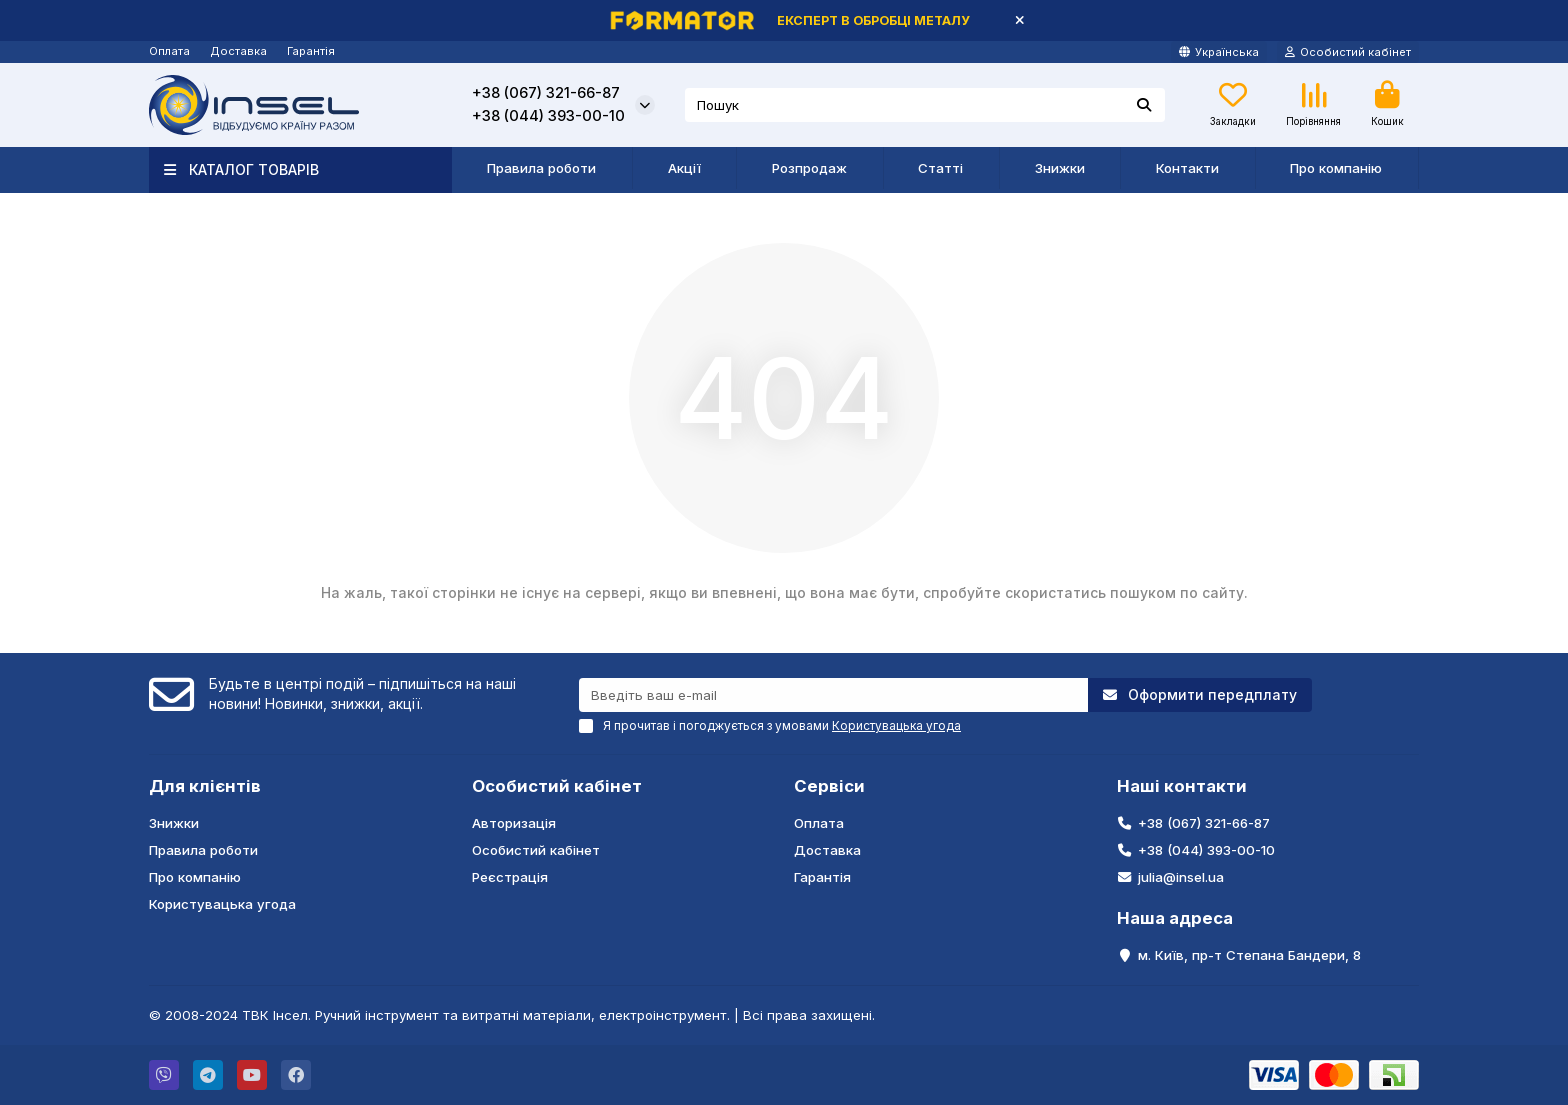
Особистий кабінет (557, 786)
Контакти (1187, 168)
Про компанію (1336, 168)
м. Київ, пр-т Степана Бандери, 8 (1249, 955)
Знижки (1060, 168)
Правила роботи (541, 168)
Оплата (169, 51)
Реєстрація (510, 877)
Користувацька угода (222, 904)
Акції (684, 168)
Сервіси (829, 786)
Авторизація (514, 823)
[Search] (925, 105)
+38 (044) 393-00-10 (548, 116)
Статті (940, 168)
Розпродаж (809, 168)
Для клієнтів (205, 786)
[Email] (833, 695)
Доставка (238, 51)
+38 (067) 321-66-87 (546, 93)
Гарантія (311, 51)
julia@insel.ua (1181, 877)
